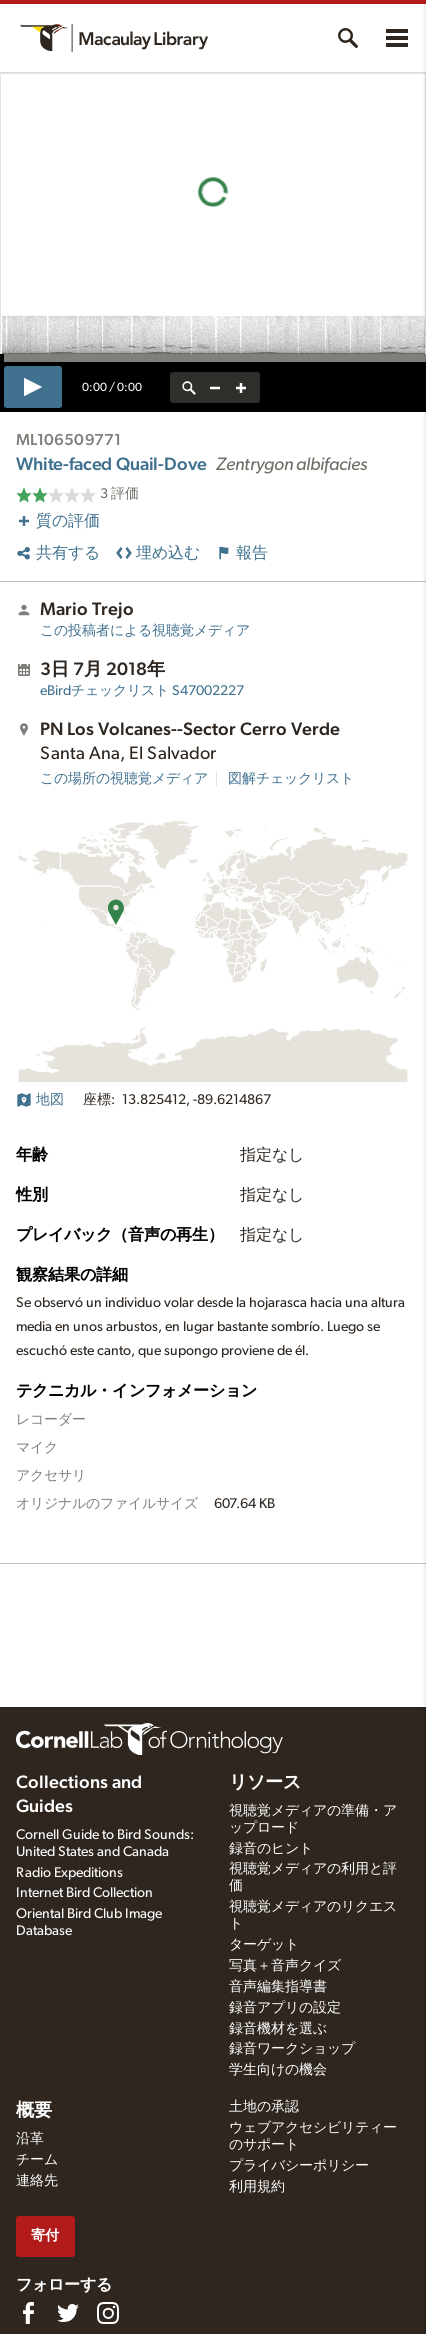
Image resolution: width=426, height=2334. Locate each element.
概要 (34, 2111)
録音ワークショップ (292, 2049)
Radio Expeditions (69, 1873)
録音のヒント (271, 1849)
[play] (33, 387)
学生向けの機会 (278, 2070)
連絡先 (37, 2181)
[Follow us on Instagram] (108, 2313)
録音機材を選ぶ (278, 2029)
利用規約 (257, 2187)
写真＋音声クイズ (285, 1966)
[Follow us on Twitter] (68, 2313)
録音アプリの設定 (285, 2008)
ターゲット (264, 1945)
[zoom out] (215, 387)
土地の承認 (264, 2107)
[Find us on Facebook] (28, 2313)
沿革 (30, 2139)
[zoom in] (241, 387)
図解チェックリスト (291, 779)
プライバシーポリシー (299, 2166)
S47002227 (142, 691)
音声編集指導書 (278, 1987)
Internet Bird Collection (84, 1893)
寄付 (45, 2235)
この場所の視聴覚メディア (124, 779)
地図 (40, 1100)
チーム (37, 2160)
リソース (265, 1783)
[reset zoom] (189, 387)
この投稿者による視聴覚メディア (145, 631)
